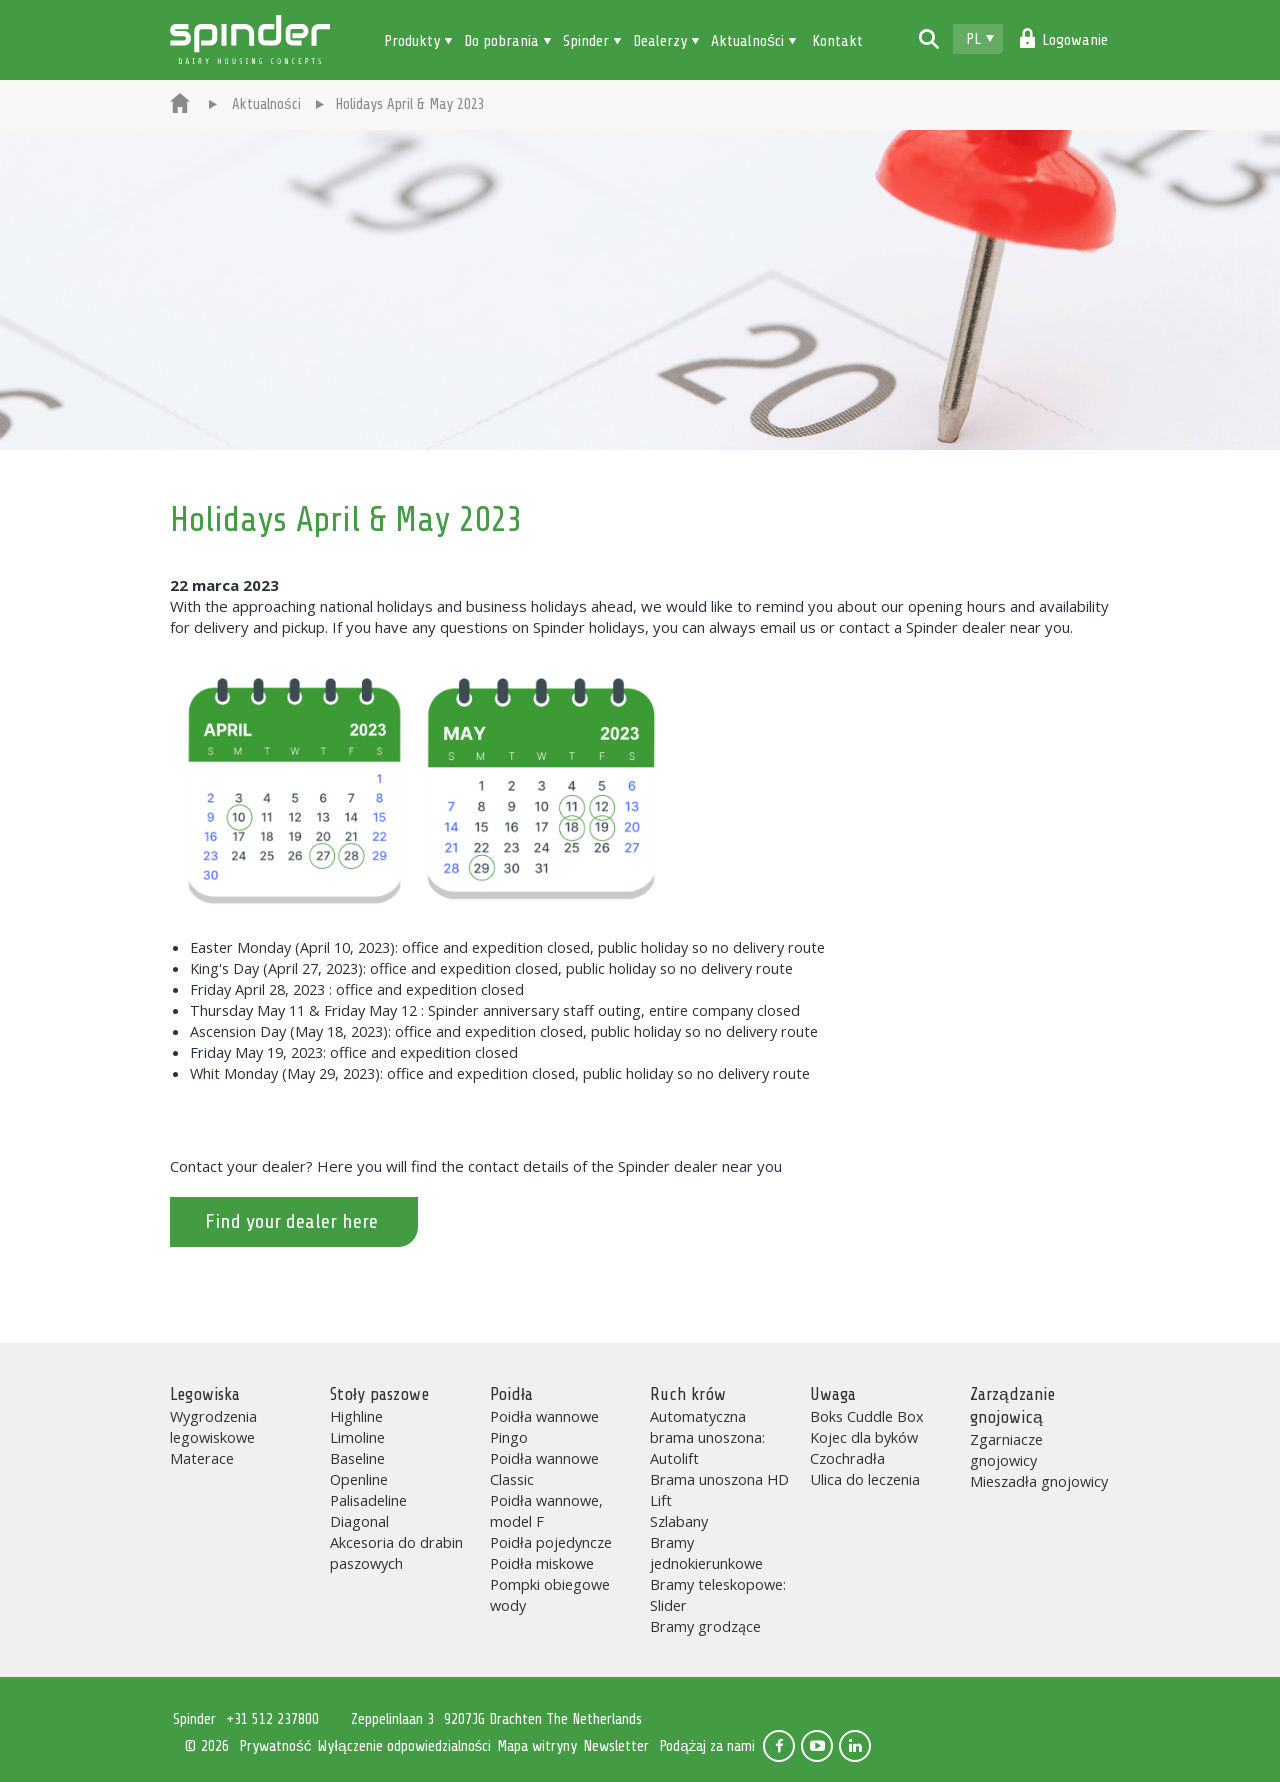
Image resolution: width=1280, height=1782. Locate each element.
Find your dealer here (291, 1221)
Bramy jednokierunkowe (706, 1552)
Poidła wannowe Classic (544, 1468)
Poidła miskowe (542, 1563)
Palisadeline (368, 1500)
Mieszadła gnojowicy (1039, 1481)
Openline (359, 1479)
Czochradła (847, 1458)
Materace (202, 1458)
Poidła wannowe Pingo (544, 1426)
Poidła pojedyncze (551, 1542)
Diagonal (359, 1521)
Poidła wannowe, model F (546, 1510)
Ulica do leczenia (865, 1479)
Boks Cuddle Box (867, 1416)
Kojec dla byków (864, 1437)
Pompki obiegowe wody (550, 1594)
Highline (356, 1416)
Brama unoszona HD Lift (719, 1489)
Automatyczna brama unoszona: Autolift (707, 1437)
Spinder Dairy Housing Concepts (250, 40)
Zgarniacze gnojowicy (1006, 1449)
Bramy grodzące (705, 1626)
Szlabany (679, 1521)
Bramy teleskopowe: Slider (718, 1594)
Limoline (357, 1437)
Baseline (357, 1458)
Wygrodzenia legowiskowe (213, 1426)
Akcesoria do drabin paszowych (396, 1552)
